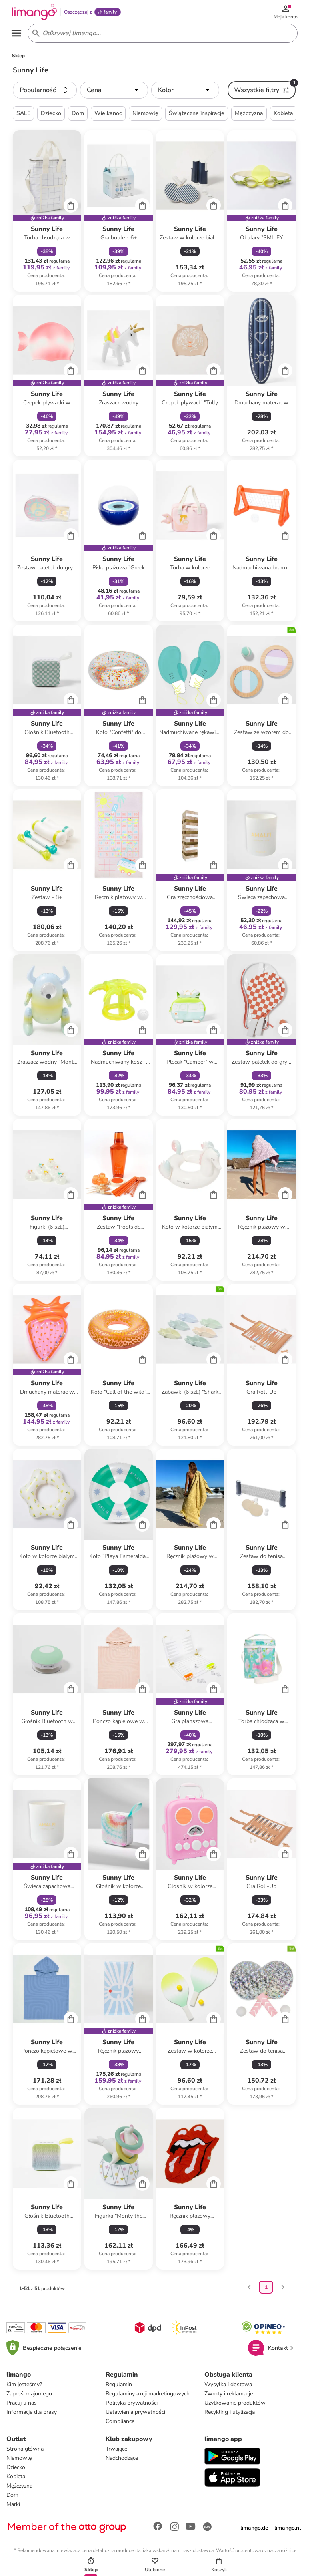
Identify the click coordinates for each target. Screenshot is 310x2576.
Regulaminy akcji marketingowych (148, 2396)
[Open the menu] (18, 35)
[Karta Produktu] (47, 214)
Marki (13, 2507)
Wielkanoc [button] (108, 116)
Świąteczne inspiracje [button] (196, 116)
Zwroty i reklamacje (228, 2396)
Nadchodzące (122, 2461)
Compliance (120, 2424)
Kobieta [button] (283, 116)
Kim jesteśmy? (24, 2387)
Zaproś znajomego (29, 2396)
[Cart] (71, 208)
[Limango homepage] (36, 12)
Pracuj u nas (21, 2405)
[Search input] (161, 35)
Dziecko (15, 2470)
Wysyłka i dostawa (228, 2387)
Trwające (116, 2451)
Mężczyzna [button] (249, 116)
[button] (45, 92)
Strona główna (25, 2451)
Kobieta (15, 2479)
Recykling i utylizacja (229, 2415)
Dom (12, 2498)
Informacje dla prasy (31, 2415)
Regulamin (119, 2387)
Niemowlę (19, 2461)
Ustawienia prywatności (135, 2415)
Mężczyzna (19, 2488)
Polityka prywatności (132, 2405)
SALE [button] (23, 116)
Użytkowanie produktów (235, 2405)
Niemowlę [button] (145, 116)
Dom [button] (78, 116)
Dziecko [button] (51, 116)
